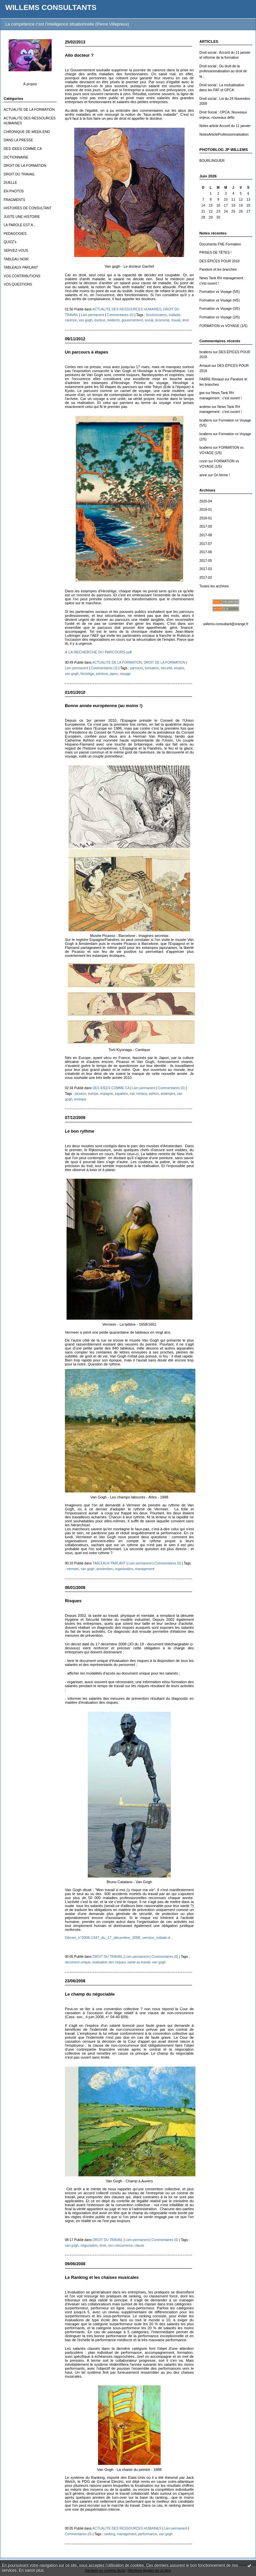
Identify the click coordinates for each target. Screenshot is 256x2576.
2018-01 (205, 518)
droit (185, 320)
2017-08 (205, 535)
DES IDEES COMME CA (23, 149)
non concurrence (120, 2245)
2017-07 (205, 544)
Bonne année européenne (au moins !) (103, 705)
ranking (109, 2534)
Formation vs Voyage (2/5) (219, 317)
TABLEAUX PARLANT (21, 267)
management (144, 1569)
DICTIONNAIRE (16, 157)
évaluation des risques (109, 1962)
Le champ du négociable (90, 1994)
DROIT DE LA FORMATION (25, 165)
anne (203, 475)
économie (162, 320)
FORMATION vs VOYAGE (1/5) (223, 326)
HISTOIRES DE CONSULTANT (28, 208)
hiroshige (87, 674)
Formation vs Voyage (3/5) (219, 308)
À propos (30, 84)
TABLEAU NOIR (16, 259)
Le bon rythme (79, 1131)
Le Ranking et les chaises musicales (102, 2277)
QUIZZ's (10, 242)
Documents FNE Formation (220, 244)
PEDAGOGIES (15, 233)
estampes (168, 1093)
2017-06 (205, 552)
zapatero (121, 1093)
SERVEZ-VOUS (16, 250)
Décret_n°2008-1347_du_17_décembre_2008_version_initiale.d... (119, 1938)
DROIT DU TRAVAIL (19, 174)
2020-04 (205, 501)
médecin (113, 320)
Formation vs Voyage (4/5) (219, 300)
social (149, 320)
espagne (106, 1093)
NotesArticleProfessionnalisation (224, 134)
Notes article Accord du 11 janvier (225, 126)
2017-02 (205, 577)
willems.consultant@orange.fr (225, 624)
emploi (179, 668)
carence (71, 320)
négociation (89, 2245)
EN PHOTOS (14, 191)
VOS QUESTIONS (18, 284)
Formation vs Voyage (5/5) (219, 292)
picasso (80, 1093)
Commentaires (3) (104, 668)
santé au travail (139, 1962)
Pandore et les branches (218, 269)
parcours (136, 668)
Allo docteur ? (79, 55)
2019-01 (205, 509)
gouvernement (132, 320)
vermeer (73, 1569)
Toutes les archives (214, 586)
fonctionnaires (156, 315)
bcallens (205, 352)
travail (176, 320)
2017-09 (205, 526)
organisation (124, 1569)
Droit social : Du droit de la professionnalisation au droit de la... (223, 71)
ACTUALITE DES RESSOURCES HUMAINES (126, 309)
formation (152, 668)
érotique (80, 1099)
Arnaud (205, 365)
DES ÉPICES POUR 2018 (219, 261)
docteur (99, 320)
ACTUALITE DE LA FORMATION (29, 109)
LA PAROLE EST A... (20, 225)
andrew (205, 407)
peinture (102, 674)
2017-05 (205, 560)
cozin (203, 461)
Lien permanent (92, 315)
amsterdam (104, 1569)
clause (139, 2245)
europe (93, 1093)
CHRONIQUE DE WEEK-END (27, 132)
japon (114, 674)
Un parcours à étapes (86, 352)
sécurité (166, 668)
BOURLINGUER (212, 161)
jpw (202, 393)
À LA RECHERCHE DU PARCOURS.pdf (98, 652)
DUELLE (10, 182)
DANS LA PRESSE (18, 140)
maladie (174, 315)
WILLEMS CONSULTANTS (50, 7)
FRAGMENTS (14, 200)
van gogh (85, 320)
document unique (77, 1962)
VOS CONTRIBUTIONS (22, 276)
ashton (154, 1093)
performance (147, 2534)
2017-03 (205, 569)
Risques (73, 1600)
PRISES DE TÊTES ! (215, 252)
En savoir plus (31, 2570)
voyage (125, 674)
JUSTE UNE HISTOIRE (22, 217)
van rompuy (138, 1093)
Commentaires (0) (120, 315)
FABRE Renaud (211, 379)
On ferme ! (222, 475)
